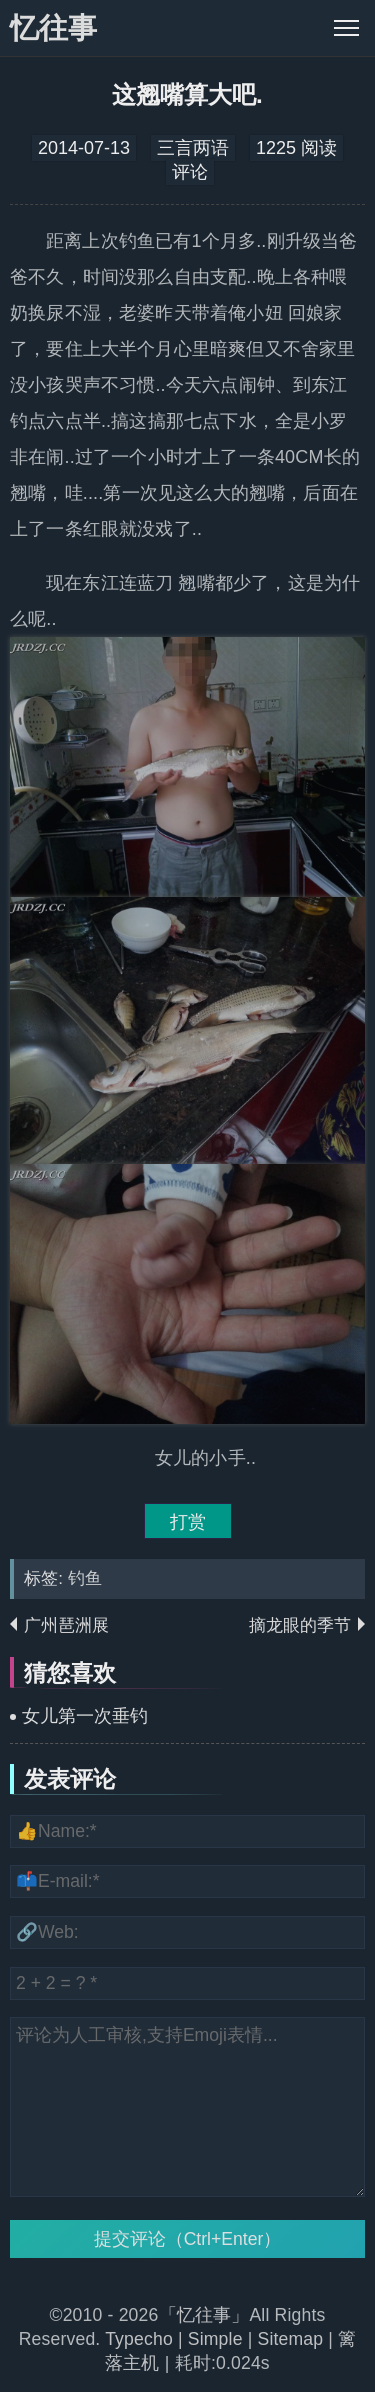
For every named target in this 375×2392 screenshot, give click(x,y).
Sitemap (291, 2339)
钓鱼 (85, 1578)
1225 (276, 148)
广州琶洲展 (66, 1625)
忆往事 (53, 28)
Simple (215, 2339)
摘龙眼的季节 (300, 1625)
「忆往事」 (204, 2315)
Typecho (141, 2339)
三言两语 (193, 148)
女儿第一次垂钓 (85, 1716)
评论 (190, 172)
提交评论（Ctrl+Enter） (188, 2239)
